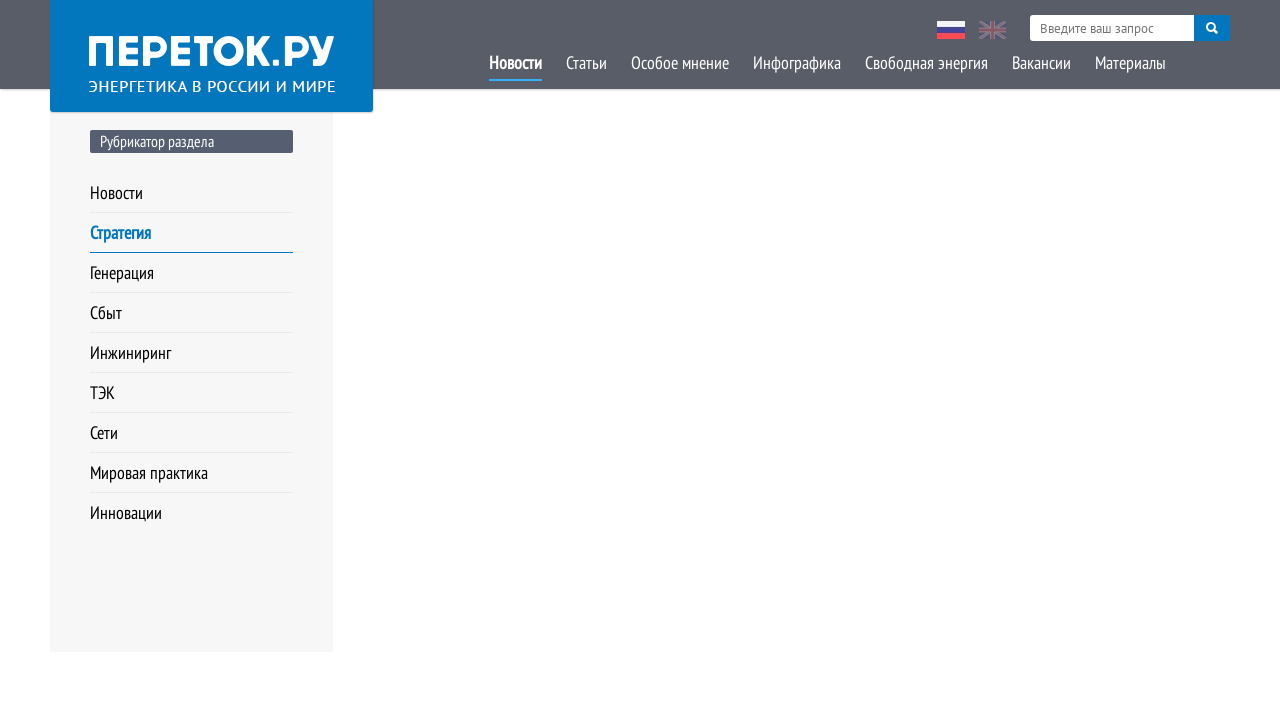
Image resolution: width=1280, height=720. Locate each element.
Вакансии (1041, 62)
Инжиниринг (130, 352)
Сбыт (106, 312)
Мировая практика (149, 472)
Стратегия (120, 232)
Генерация (122, 272)
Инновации (126, 512)
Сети (104, 432)
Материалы (1130, 62)
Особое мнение (680, 62)
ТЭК (102, 392)
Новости (515, 62)
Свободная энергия (926, 62)
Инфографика (797, 62)
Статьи (586, 62)
